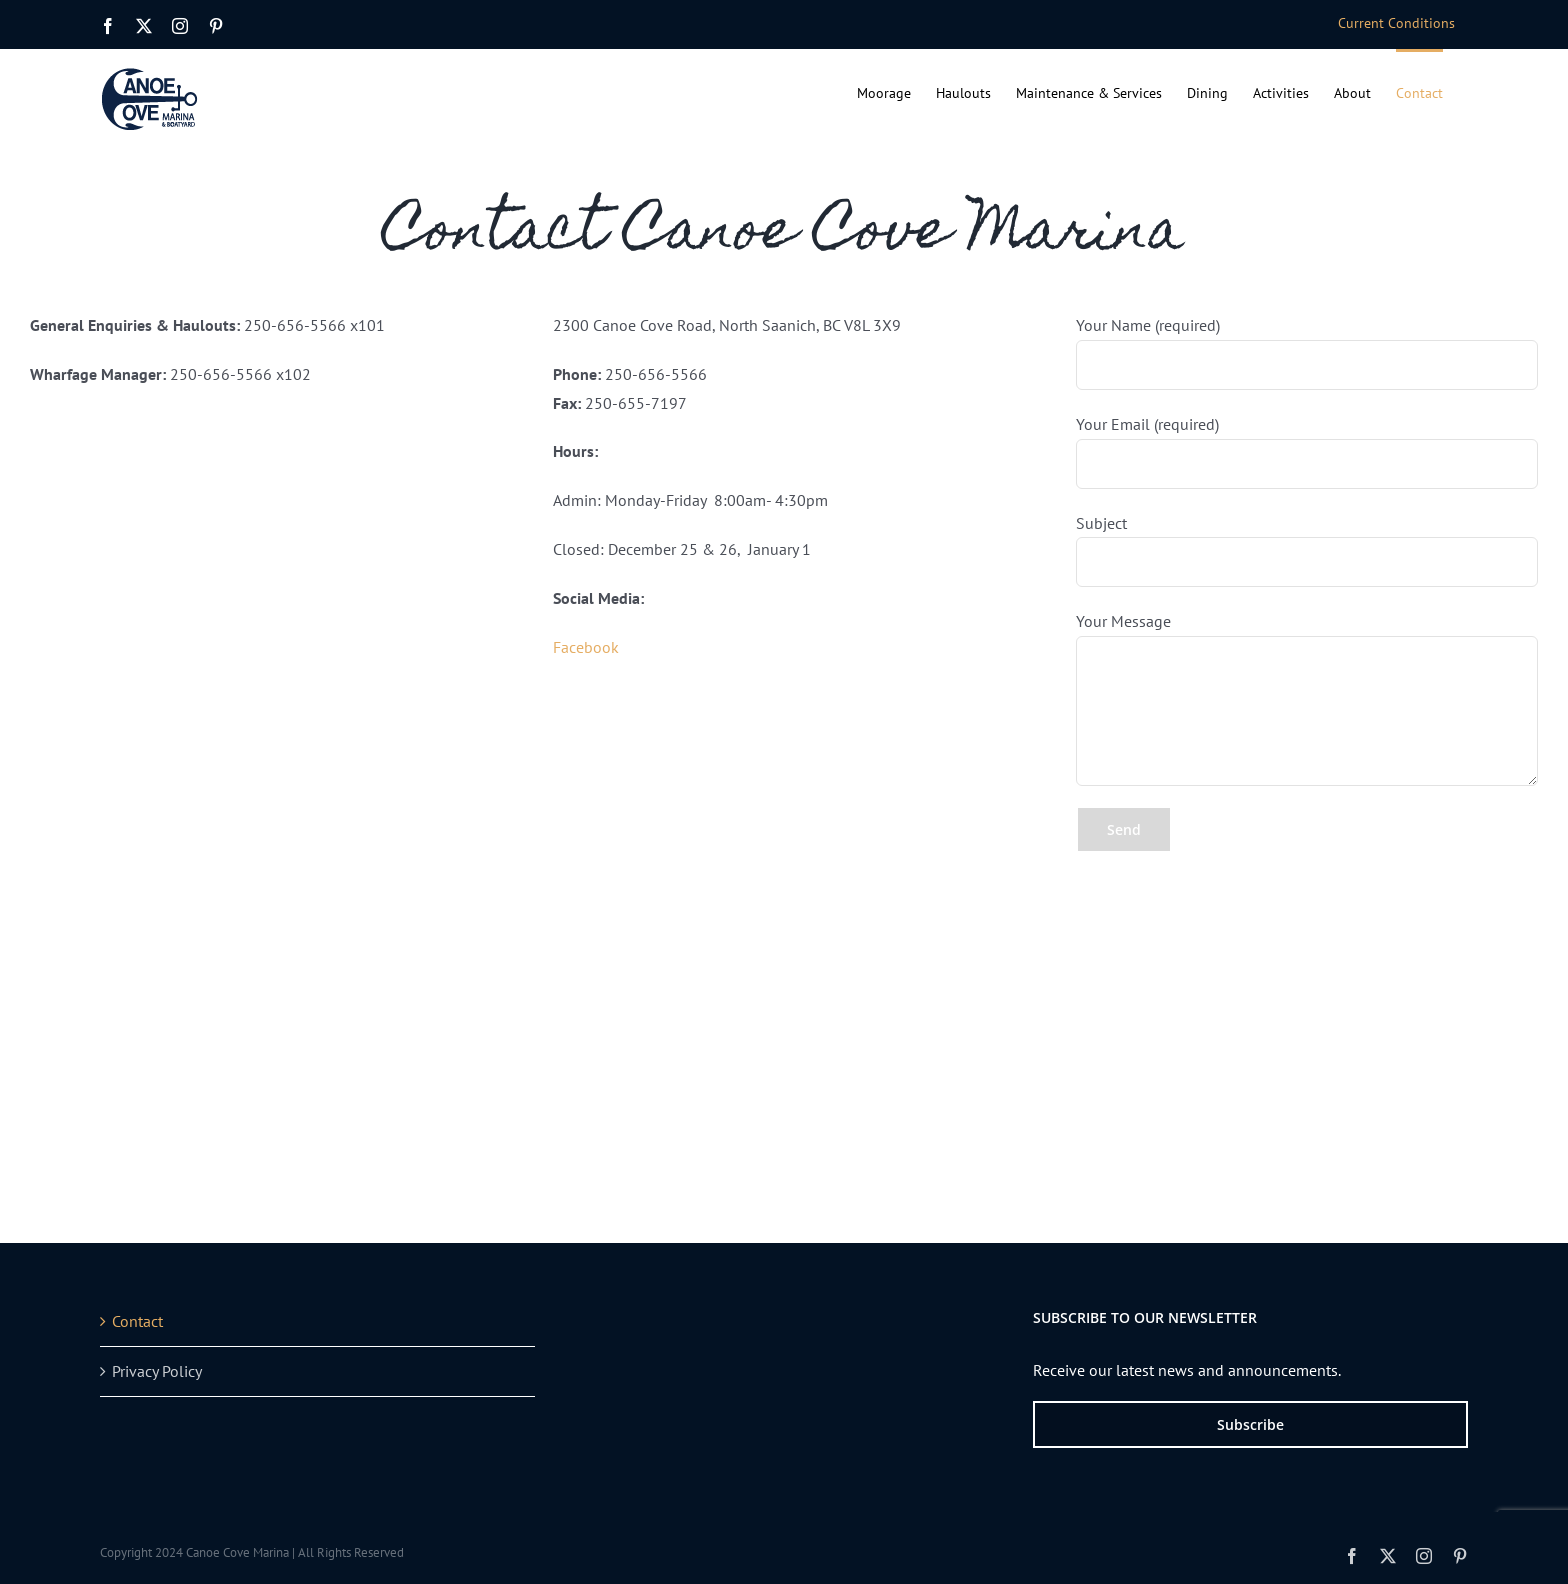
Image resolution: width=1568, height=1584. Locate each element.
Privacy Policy (157, 1371)
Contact (137, 1321)
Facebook (586, 647)
